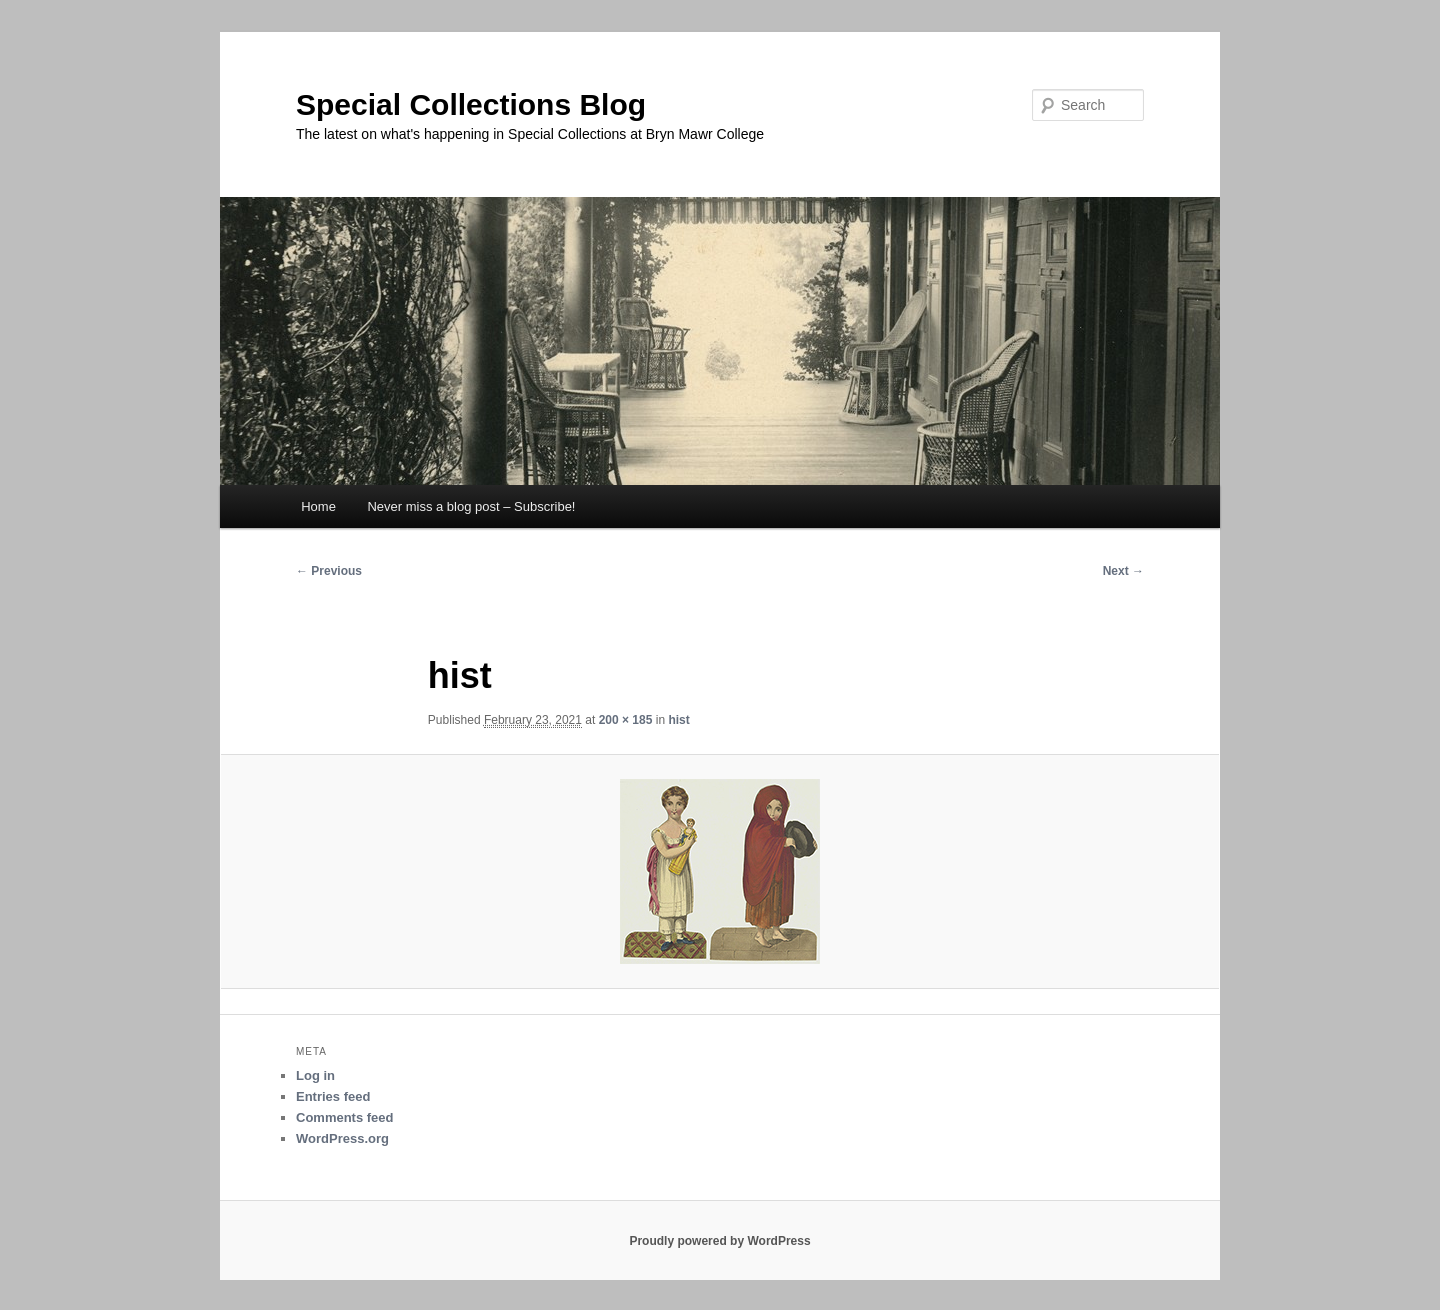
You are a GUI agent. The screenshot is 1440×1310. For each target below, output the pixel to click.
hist (678, 720)
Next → (1123, 571)
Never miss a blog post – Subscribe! (471, 506)
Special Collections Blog (471, 104)
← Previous (329, 571)
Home (318, 506)
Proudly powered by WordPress (719, 1241)
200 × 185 (626, 720)
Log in (315, 1075)
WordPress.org (342, 1138)
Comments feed (345, 1117)
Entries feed (333, 1096)
